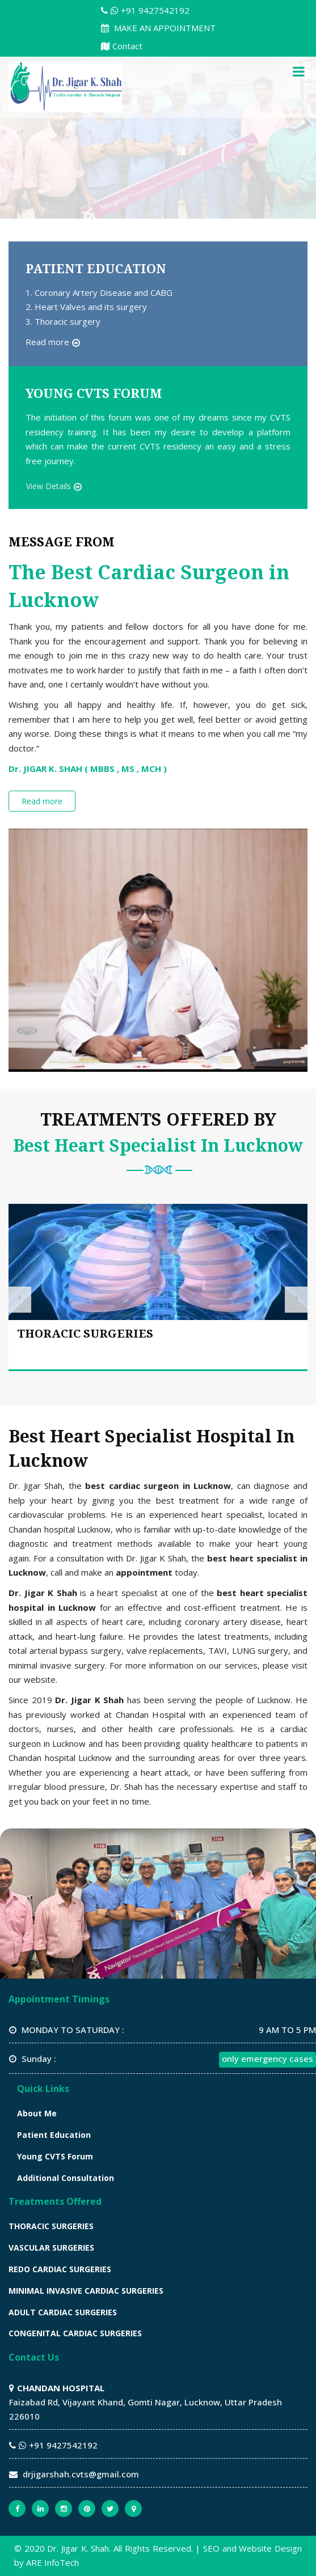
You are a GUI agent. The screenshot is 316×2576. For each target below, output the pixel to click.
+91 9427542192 (145, 10)
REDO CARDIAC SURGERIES (60, 2269)
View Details (48, 486)
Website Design (270, 2548)
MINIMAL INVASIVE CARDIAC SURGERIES (86, 2290)
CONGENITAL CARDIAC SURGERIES (75, 2333)
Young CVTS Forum (55, 2156)
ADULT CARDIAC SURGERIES (63, 2312)
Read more (47, 341)
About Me (37, 2113)
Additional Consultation (65, 2177)
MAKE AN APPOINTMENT (158, 27)
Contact (121, 46)
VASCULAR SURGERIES (51, 2247)
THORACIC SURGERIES (85, 1333)
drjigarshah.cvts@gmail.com (81, 2474)
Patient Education (54, 2134)
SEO (211, 2548)
